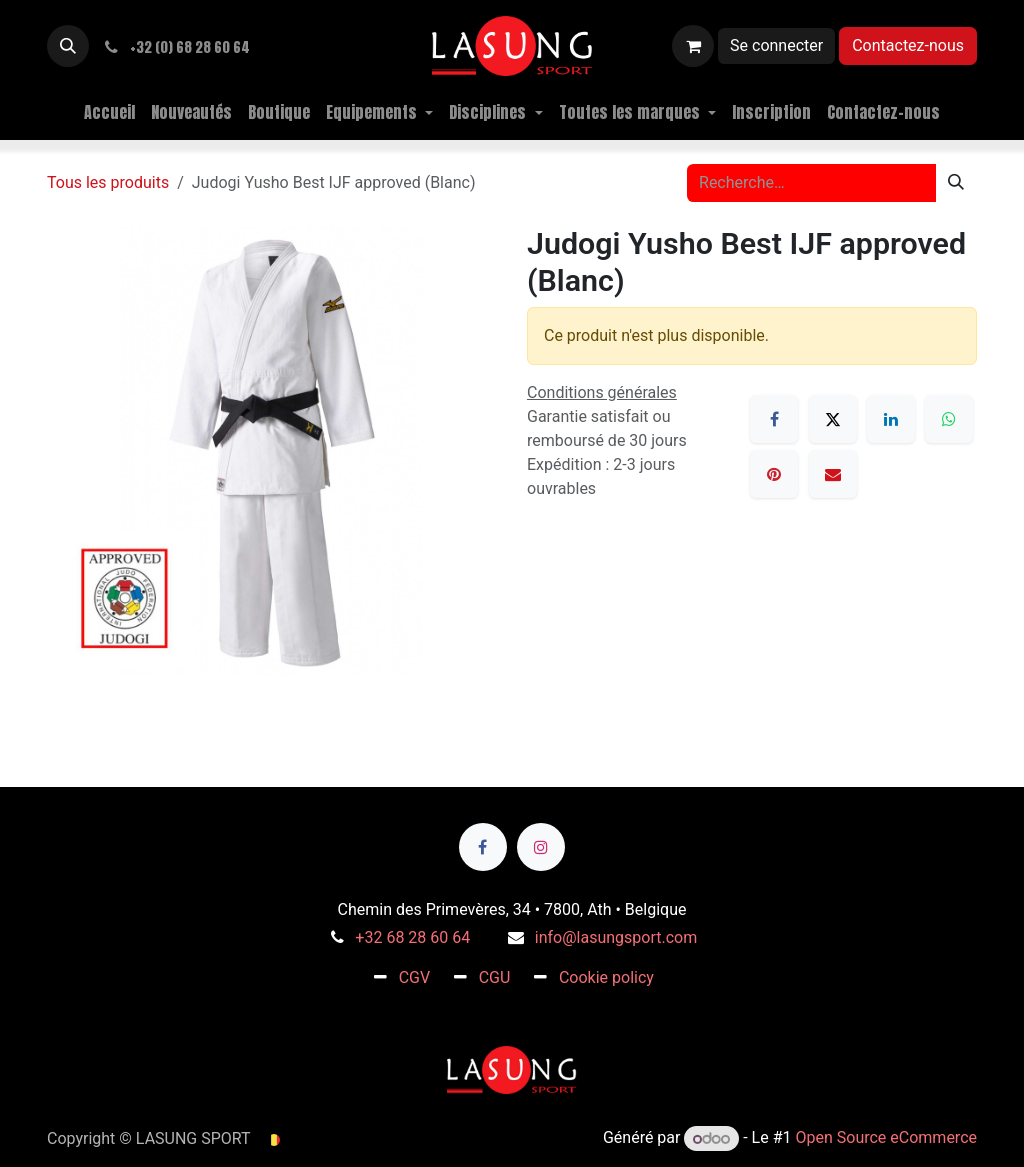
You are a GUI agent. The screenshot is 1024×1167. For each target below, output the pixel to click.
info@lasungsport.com (616, 937)
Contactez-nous (908, 45)
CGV (415, 977)
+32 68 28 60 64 (412, 937)
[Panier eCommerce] (693, 46)
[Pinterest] (774, 474)
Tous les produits (108, 182)
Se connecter (776, 45)
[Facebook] (774, 419)
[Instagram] (541, 847)
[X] (833, 419)
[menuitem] (109, 112)
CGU (495, 977)
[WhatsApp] (949, 419)
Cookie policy (606, 977)
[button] (68, 46)
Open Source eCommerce (886, 1138)
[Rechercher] (956, 183)
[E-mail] (833, 474)
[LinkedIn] (891, 419)
